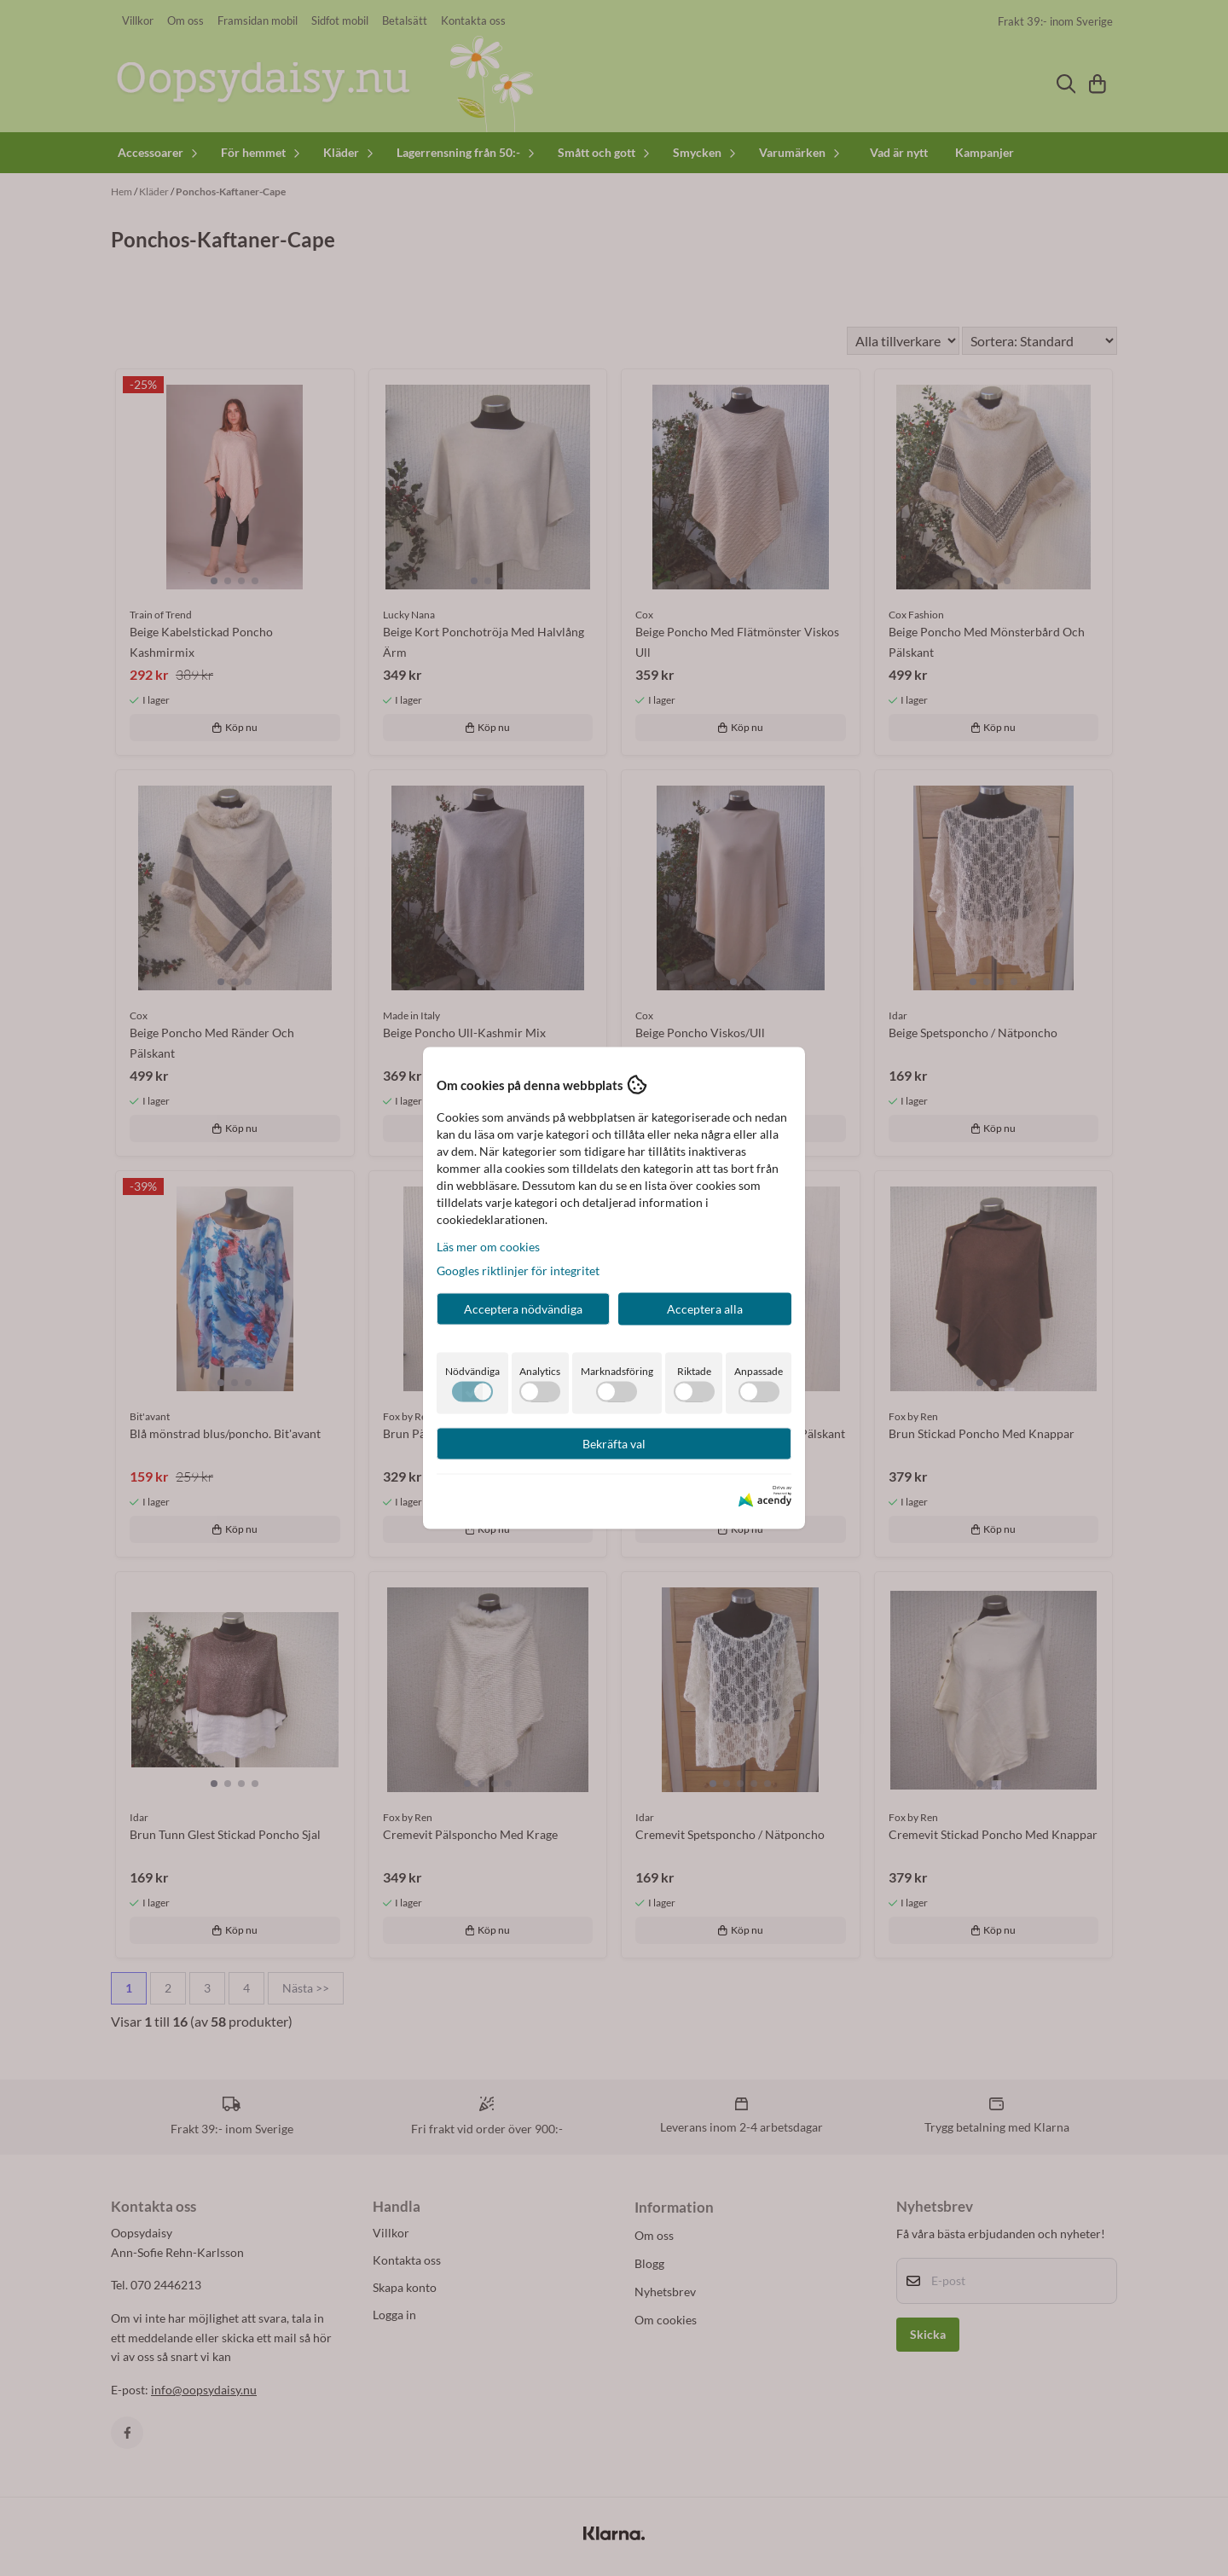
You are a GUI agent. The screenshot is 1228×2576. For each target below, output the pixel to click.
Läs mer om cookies (488, 1246)
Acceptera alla (705, 1309)
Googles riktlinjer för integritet (518, 1270)
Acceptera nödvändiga (523, 1309)
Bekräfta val (614, 1443)
